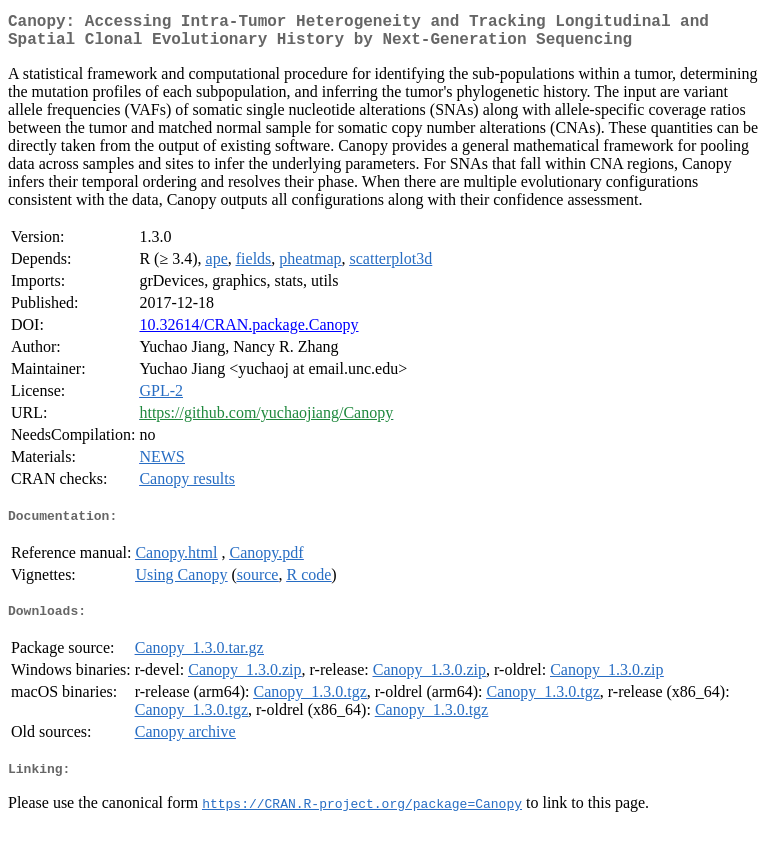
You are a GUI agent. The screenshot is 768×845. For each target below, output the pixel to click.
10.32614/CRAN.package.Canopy (248, 332)
